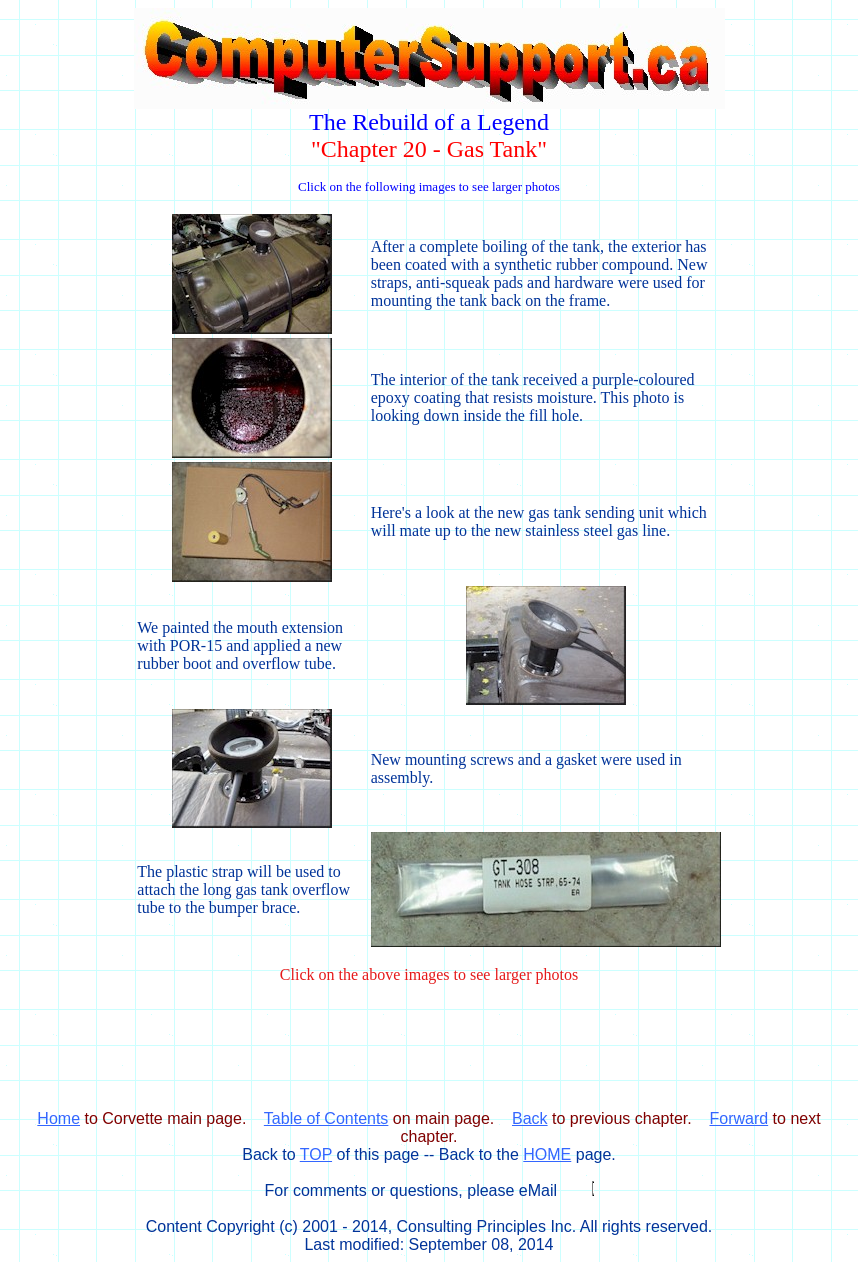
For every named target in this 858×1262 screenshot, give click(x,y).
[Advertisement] (429, 1064)
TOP (316, 1154)
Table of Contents (326, 1118)
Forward (738, 1118)
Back (530, 1118)
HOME (547, 1154)
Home (58, 1118)
